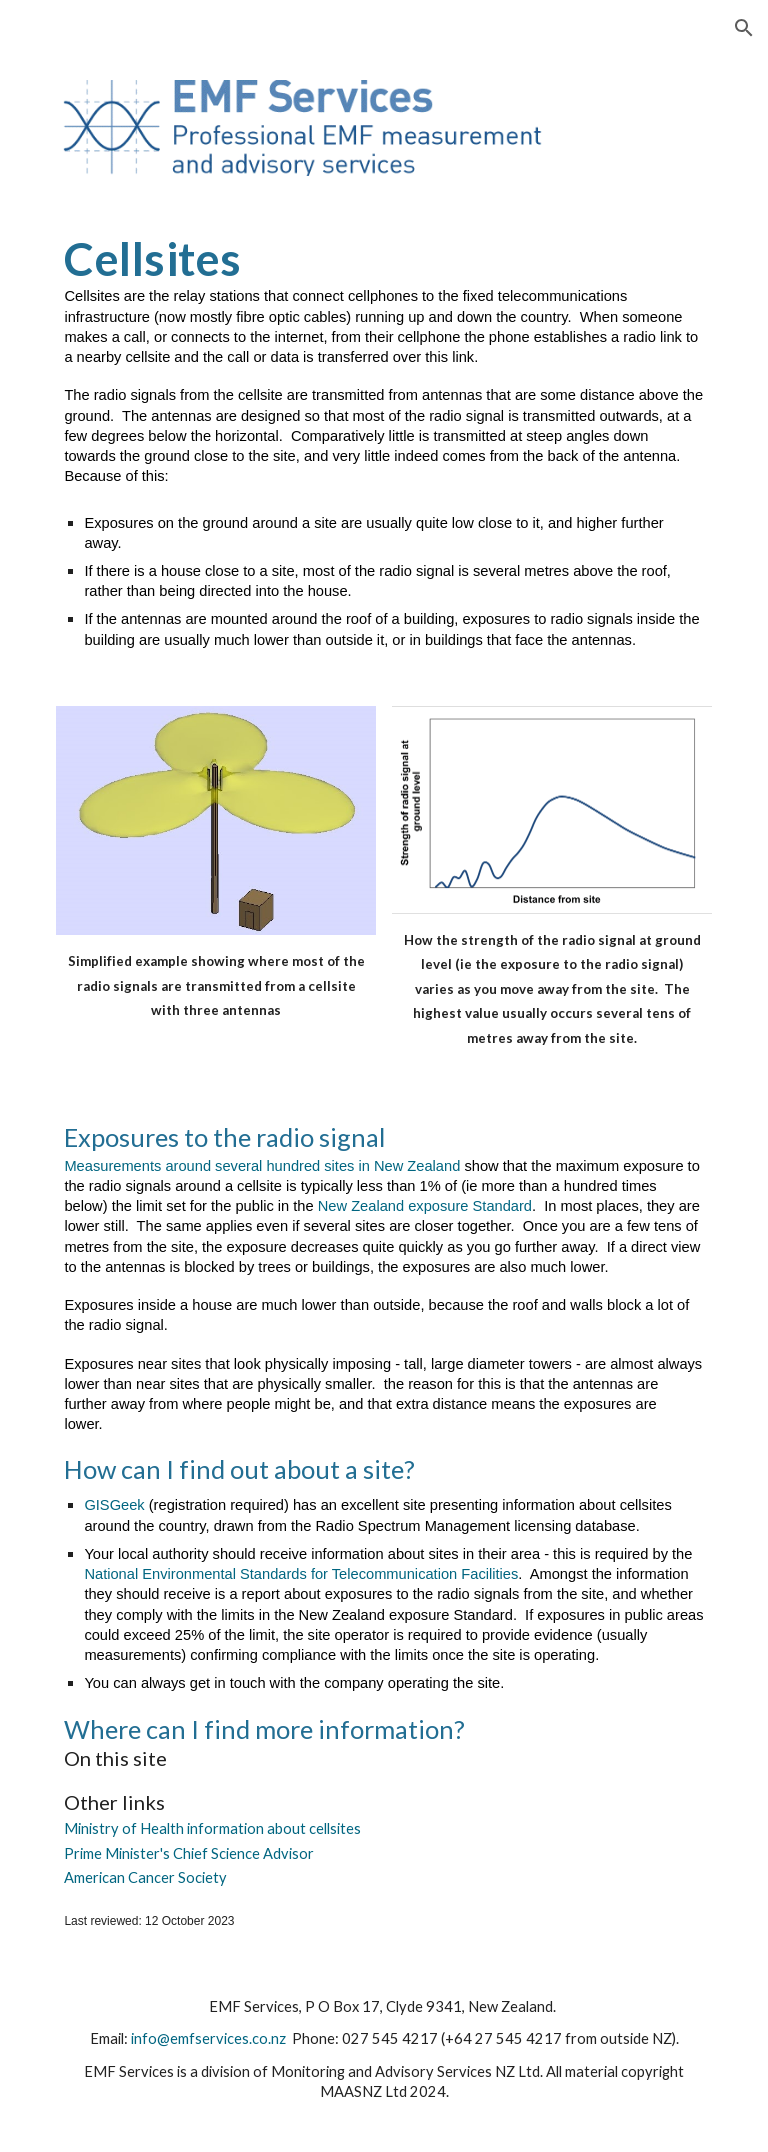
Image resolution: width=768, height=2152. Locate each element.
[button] (744, 28)
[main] (383, 441)
